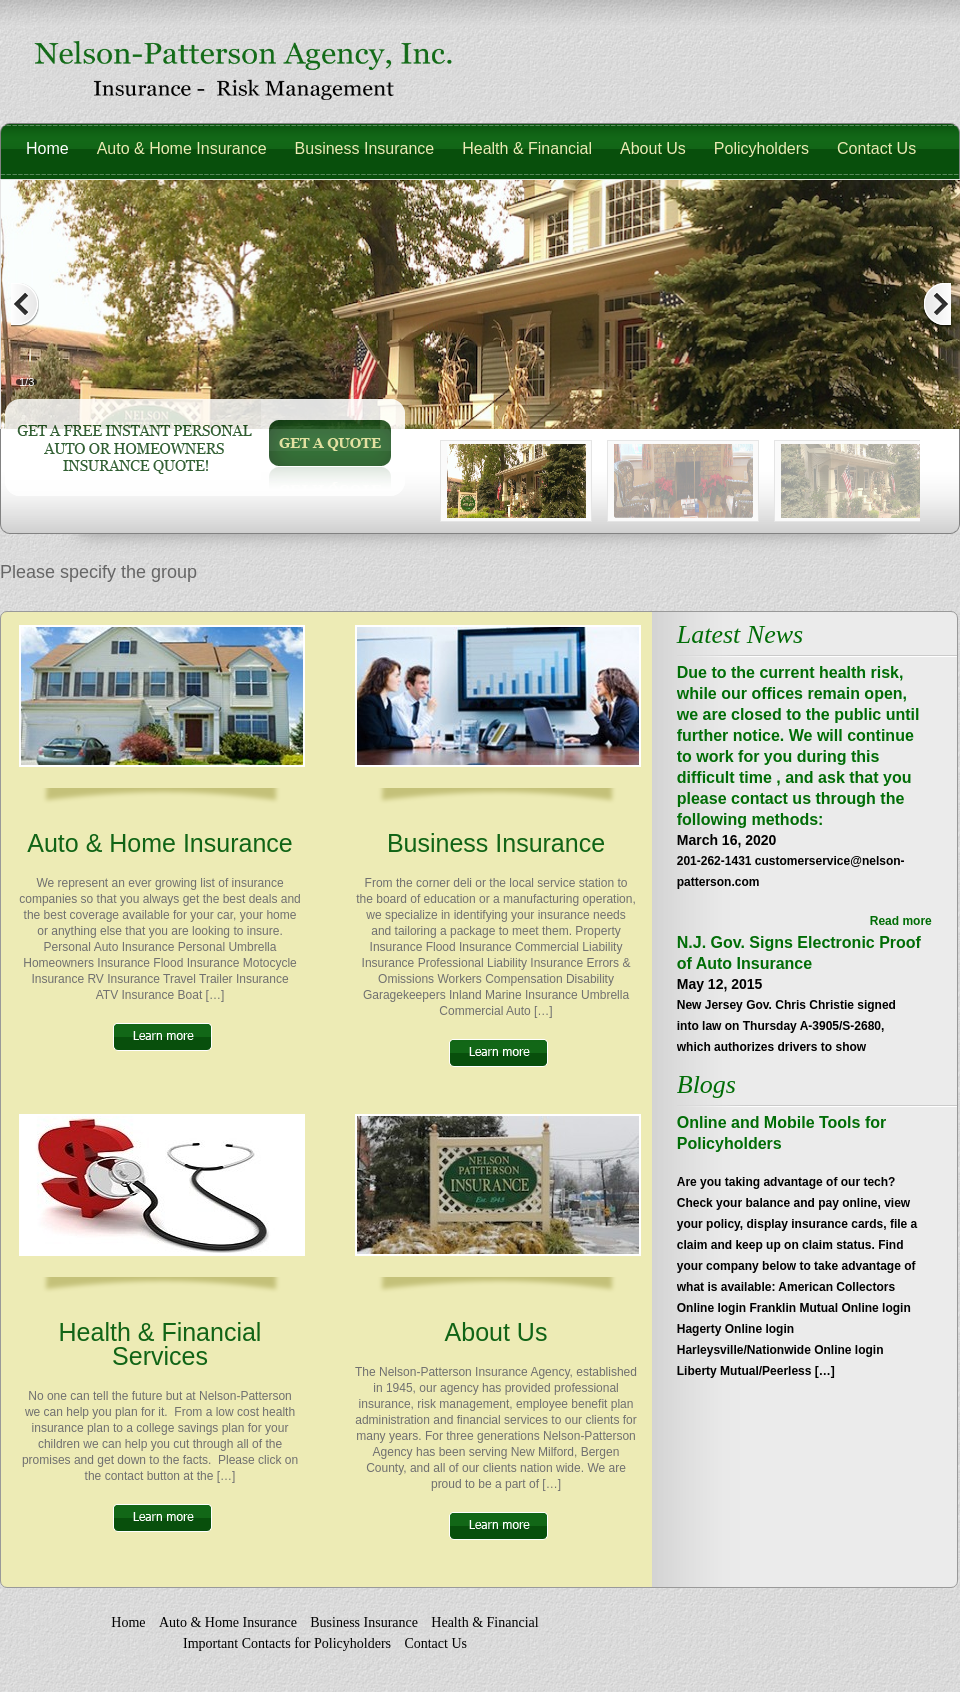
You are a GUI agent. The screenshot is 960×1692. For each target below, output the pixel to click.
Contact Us (876, 148)
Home (47, 148)
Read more (901, 921)
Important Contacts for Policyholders (287, 1643)
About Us (653, 148)
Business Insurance (365, 148)
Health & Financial (527, 148)
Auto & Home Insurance (182, 148)
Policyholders (761, 148)
